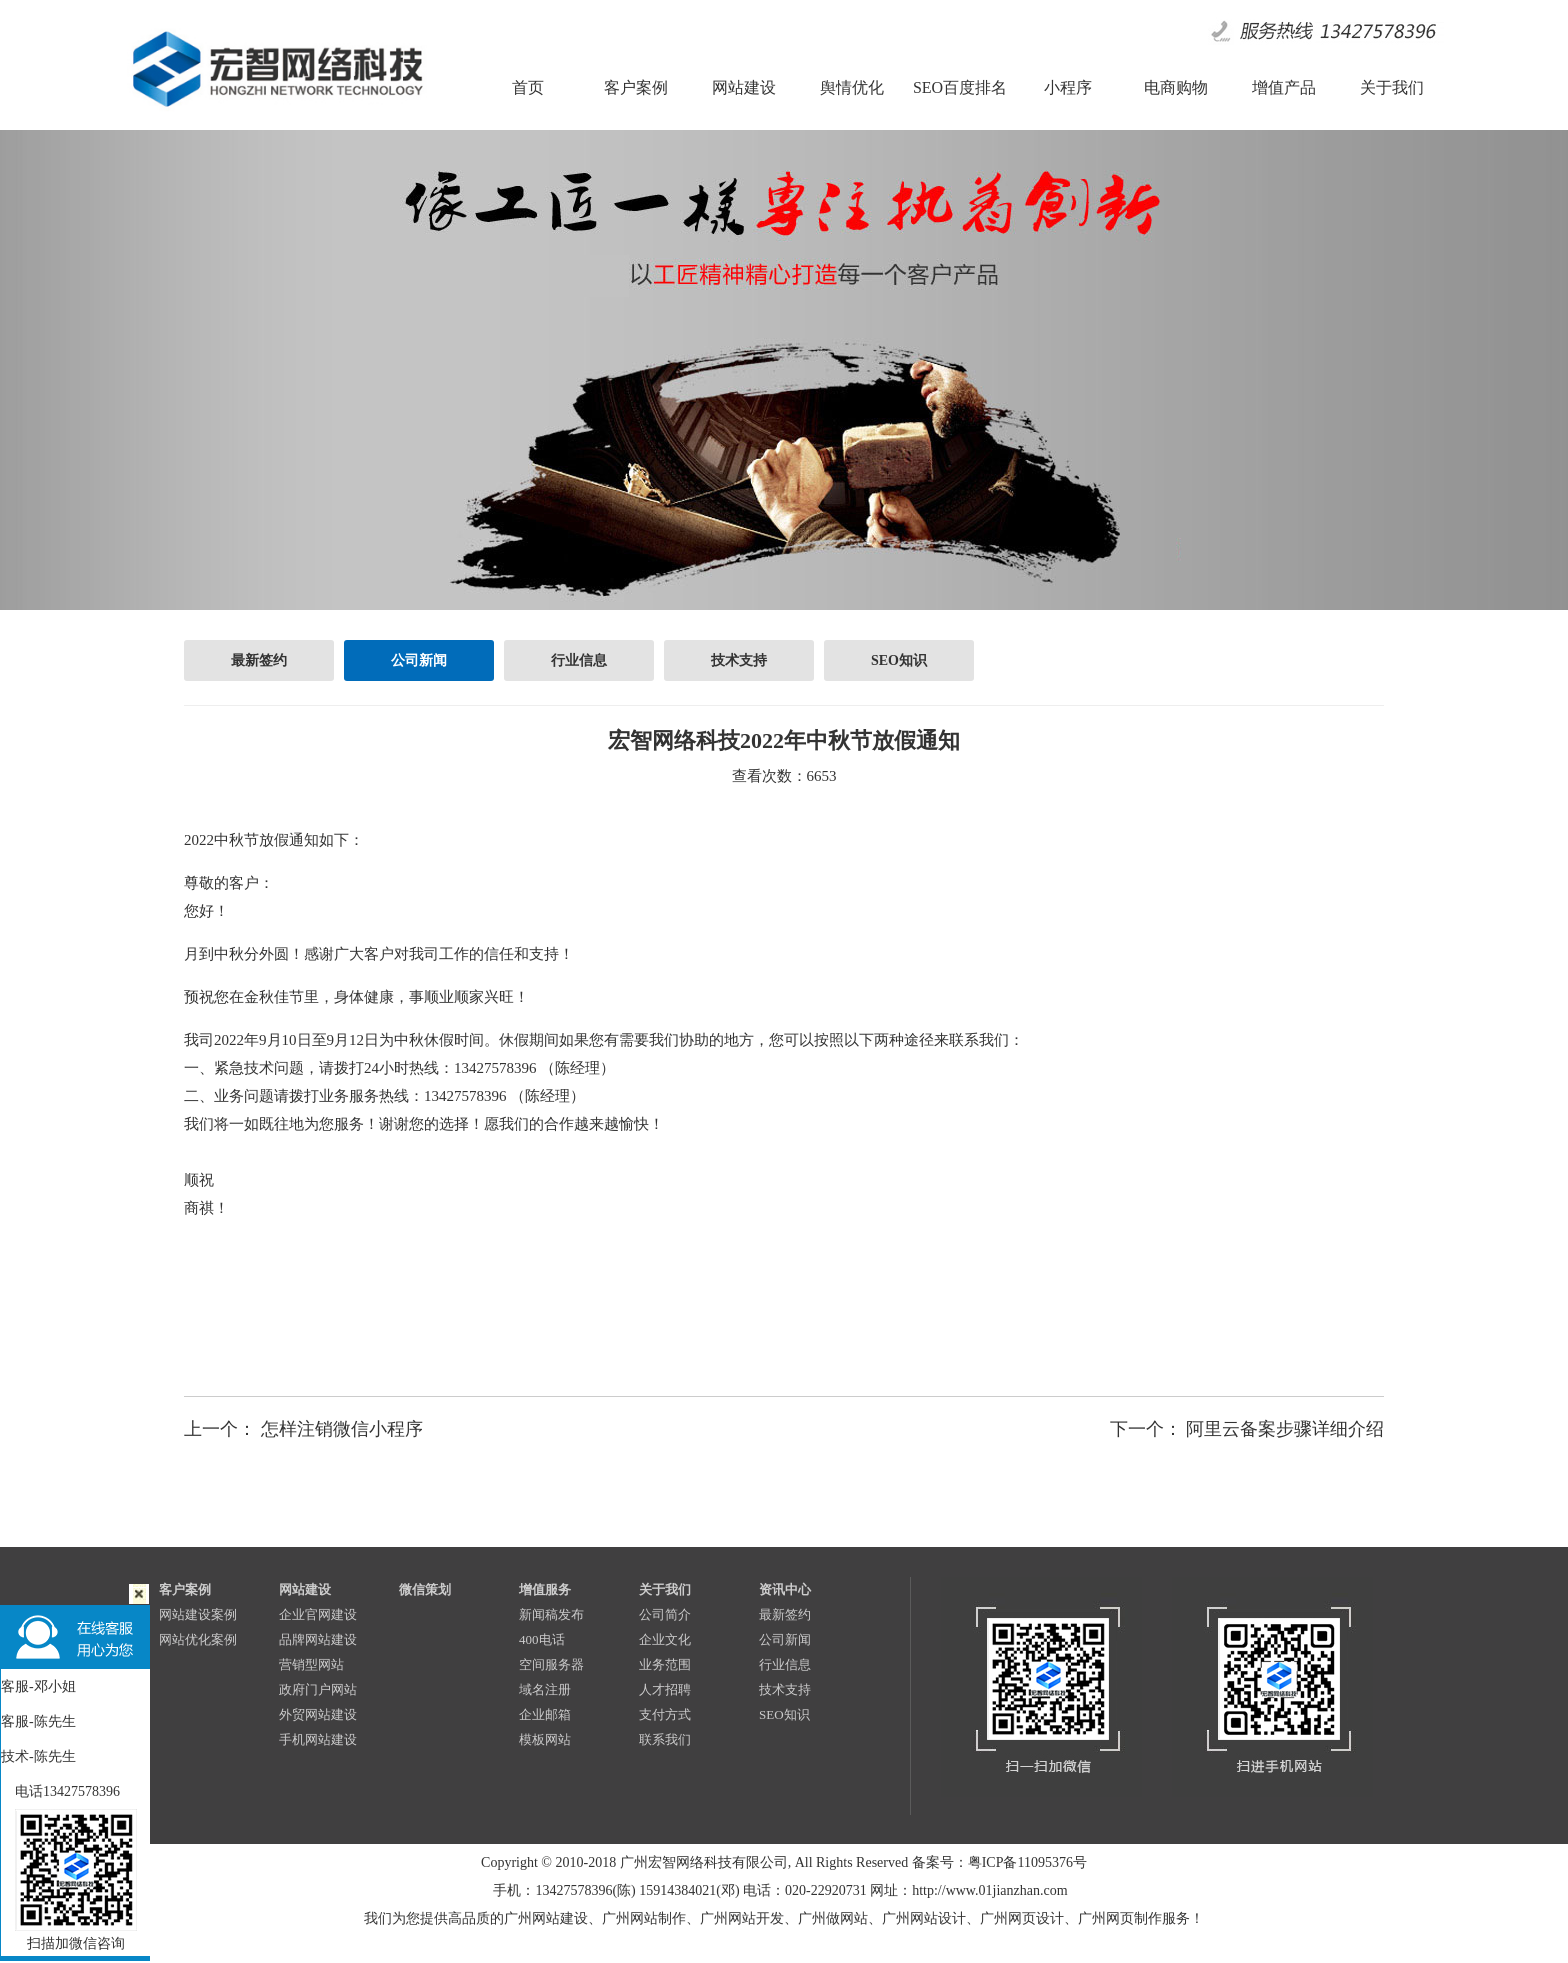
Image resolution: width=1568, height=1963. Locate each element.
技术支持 (739, 660)
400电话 (542, 1639)
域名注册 (545, 1689)
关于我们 (665, 1589)
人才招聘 (665, 1689)
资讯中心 (785, 1589)
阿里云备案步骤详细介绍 (1285, 1429)
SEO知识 (899, 660)
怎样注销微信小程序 (342, 1429)
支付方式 (665, 1714)
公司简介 (665, 1614)
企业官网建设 (318, 1614)
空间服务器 (551, 1664)
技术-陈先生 (38, 1756)
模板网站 (545, 1739)
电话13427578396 (60, 1791)
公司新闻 (419, 660)
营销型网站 (311, 1664)
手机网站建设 (318, 1739)
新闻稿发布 (551, 1614)
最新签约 (259, 660)
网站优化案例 (198, 1639)
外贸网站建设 (318, 1714)
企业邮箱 (545, 1714)
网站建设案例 (198, 1614)
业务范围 (665, 1664)
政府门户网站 (318, 1689)
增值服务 (545, 1589)
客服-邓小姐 (38, 1686)
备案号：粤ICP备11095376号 (999, 1862)
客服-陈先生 (38, 1721)
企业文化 (665, 1639)
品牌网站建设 (318, 1639)
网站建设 (305, 1589)
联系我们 (665, 1739)
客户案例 (185, 1589)
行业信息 (579, 660)
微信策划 (425, 1589)
